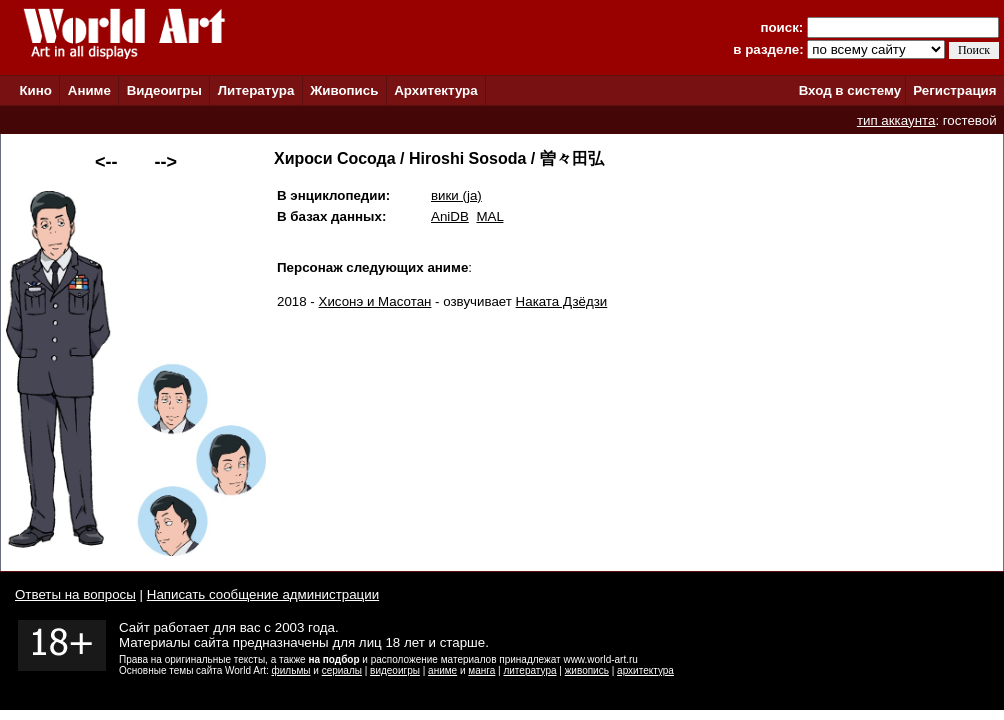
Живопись (344, 90)
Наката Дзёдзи (562, 301)
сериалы (342, 670)
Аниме (89, 90)
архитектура (645, 670)
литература (529, 670)
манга (481, 670)
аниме (442, 670)
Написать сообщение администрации (263, 594)
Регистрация (954, 90)
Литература (256, 90)
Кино (35, 90)
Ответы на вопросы (75, 594)
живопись (587, 670)
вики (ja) (456, 195)
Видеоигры (164, 90)
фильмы (291, 670)
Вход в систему (850, 90)
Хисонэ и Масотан (375, 301)
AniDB (450, 216)
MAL (489, 216)
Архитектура (435, 90)
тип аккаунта (896, 120)
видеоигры (395, 670)
